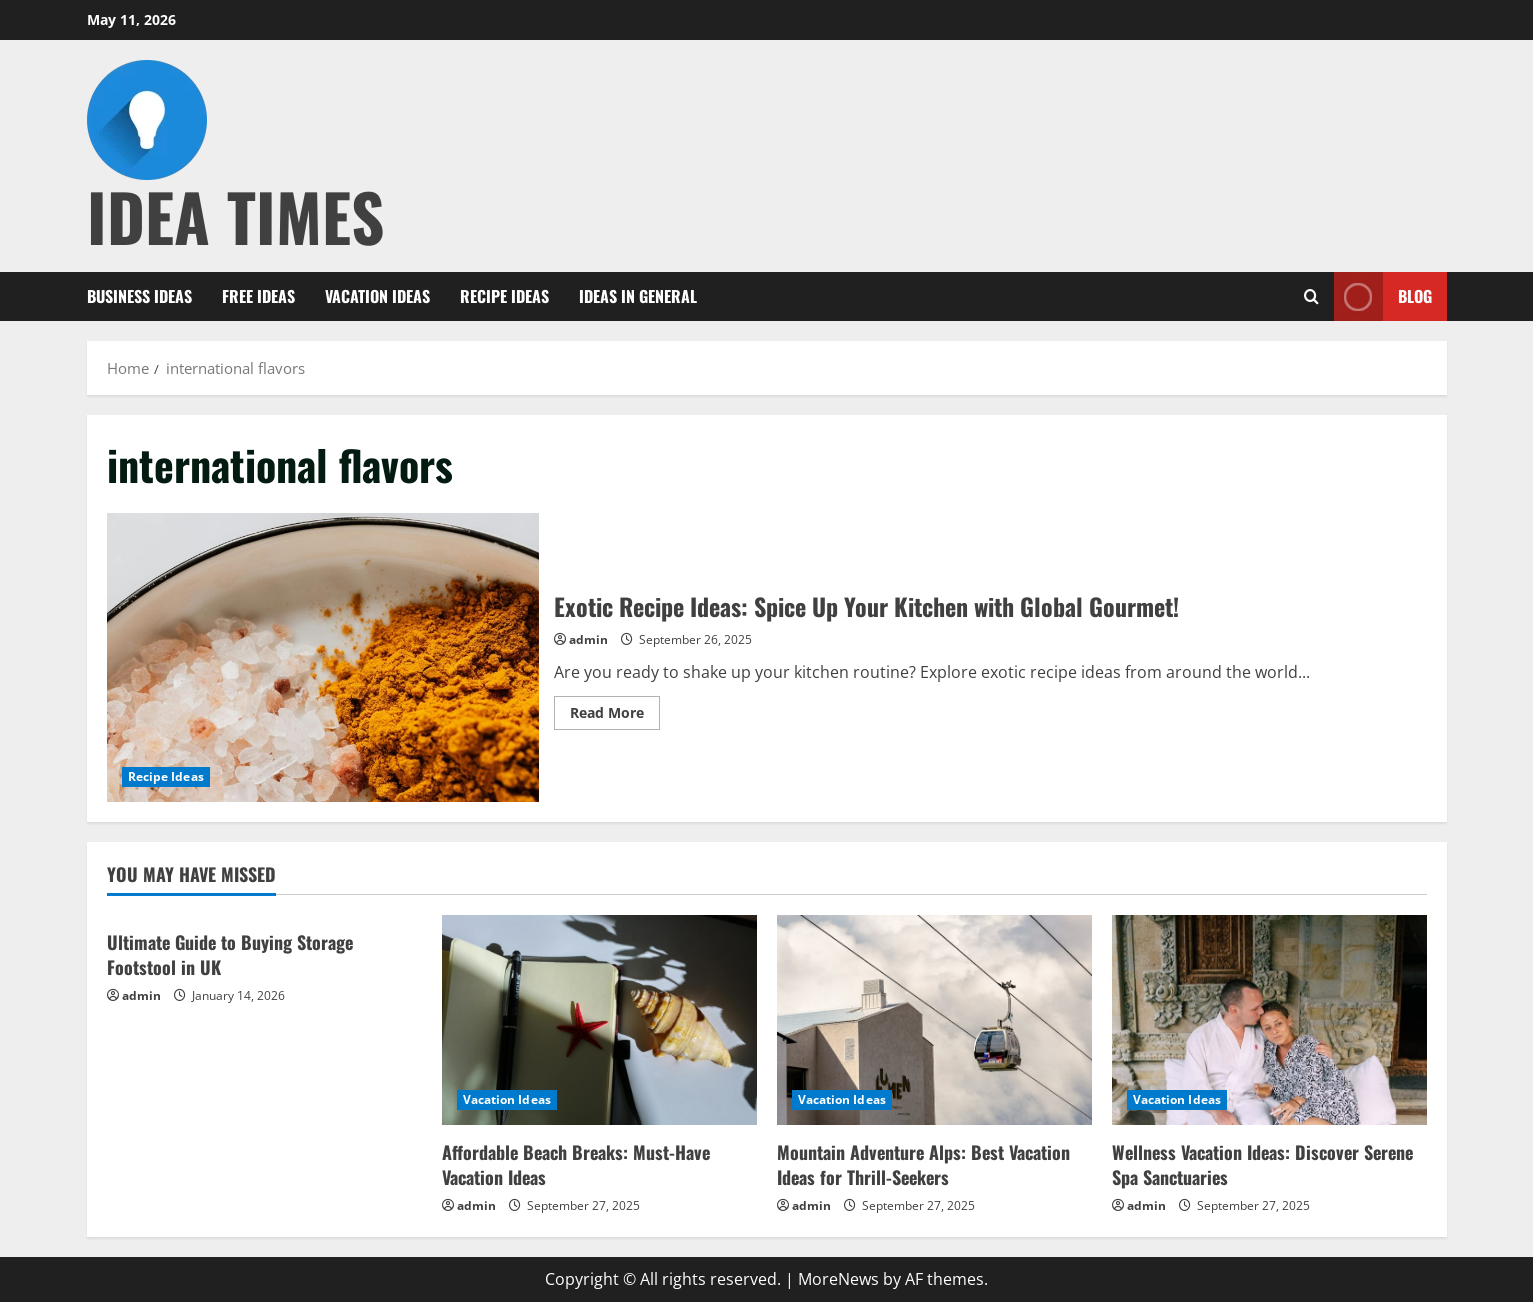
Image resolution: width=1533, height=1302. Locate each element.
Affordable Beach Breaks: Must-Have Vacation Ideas (576, 1164)
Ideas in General (638, 296)
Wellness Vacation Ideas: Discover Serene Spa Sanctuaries (1262, 1164)
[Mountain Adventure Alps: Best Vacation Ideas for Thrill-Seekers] (934, 1020)
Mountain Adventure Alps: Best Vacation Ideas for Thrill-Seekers (923, 1164)
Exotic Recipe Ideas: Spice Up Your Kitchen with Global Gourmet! (323, 657)
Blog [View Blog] (1383, 296)
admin (588, 639)
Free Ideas (258, 296)
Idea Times (235, 215)
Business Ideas (139, 296)
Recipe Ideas (504, 296)
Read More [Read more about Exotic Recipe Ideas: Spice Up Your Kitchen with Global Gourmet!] (615, 716)
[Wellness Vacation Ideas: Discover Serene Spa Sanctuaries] (1269, 1020)
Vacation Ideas (377, 296)
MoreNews (838, 1279)
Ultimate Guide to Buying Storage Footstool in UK (230, 954)
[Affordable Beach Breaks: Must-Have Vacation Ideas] (599, 1020)
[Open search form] (1311, 296)
